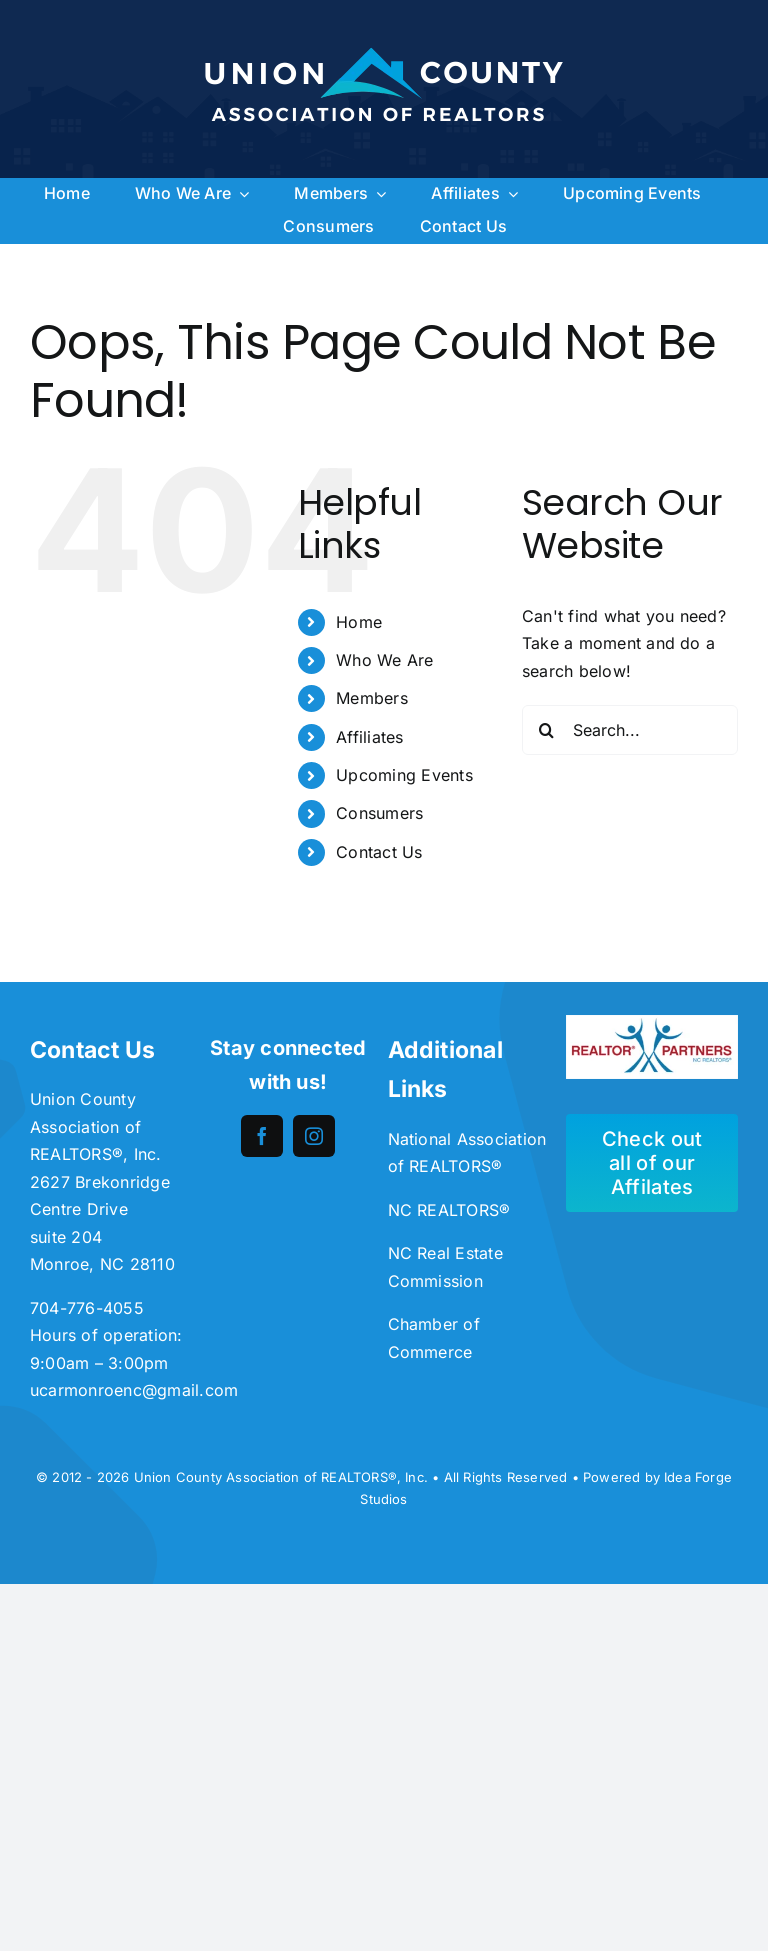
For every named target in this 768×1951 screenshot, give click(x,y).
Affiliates (369, 737)
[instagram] (314, 1136)
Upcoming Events (404, 775)
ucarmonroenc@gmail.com (134, 1390)
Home (359, 622)
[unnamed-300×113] (652, 1023)
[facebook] (262, 1136)
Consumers (379, 813)
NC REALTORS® (449, 1210)
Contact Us (379, 852)
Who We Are (384, 660)
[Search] (547, 730)
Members (372, 698)
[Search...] (630, 730)
